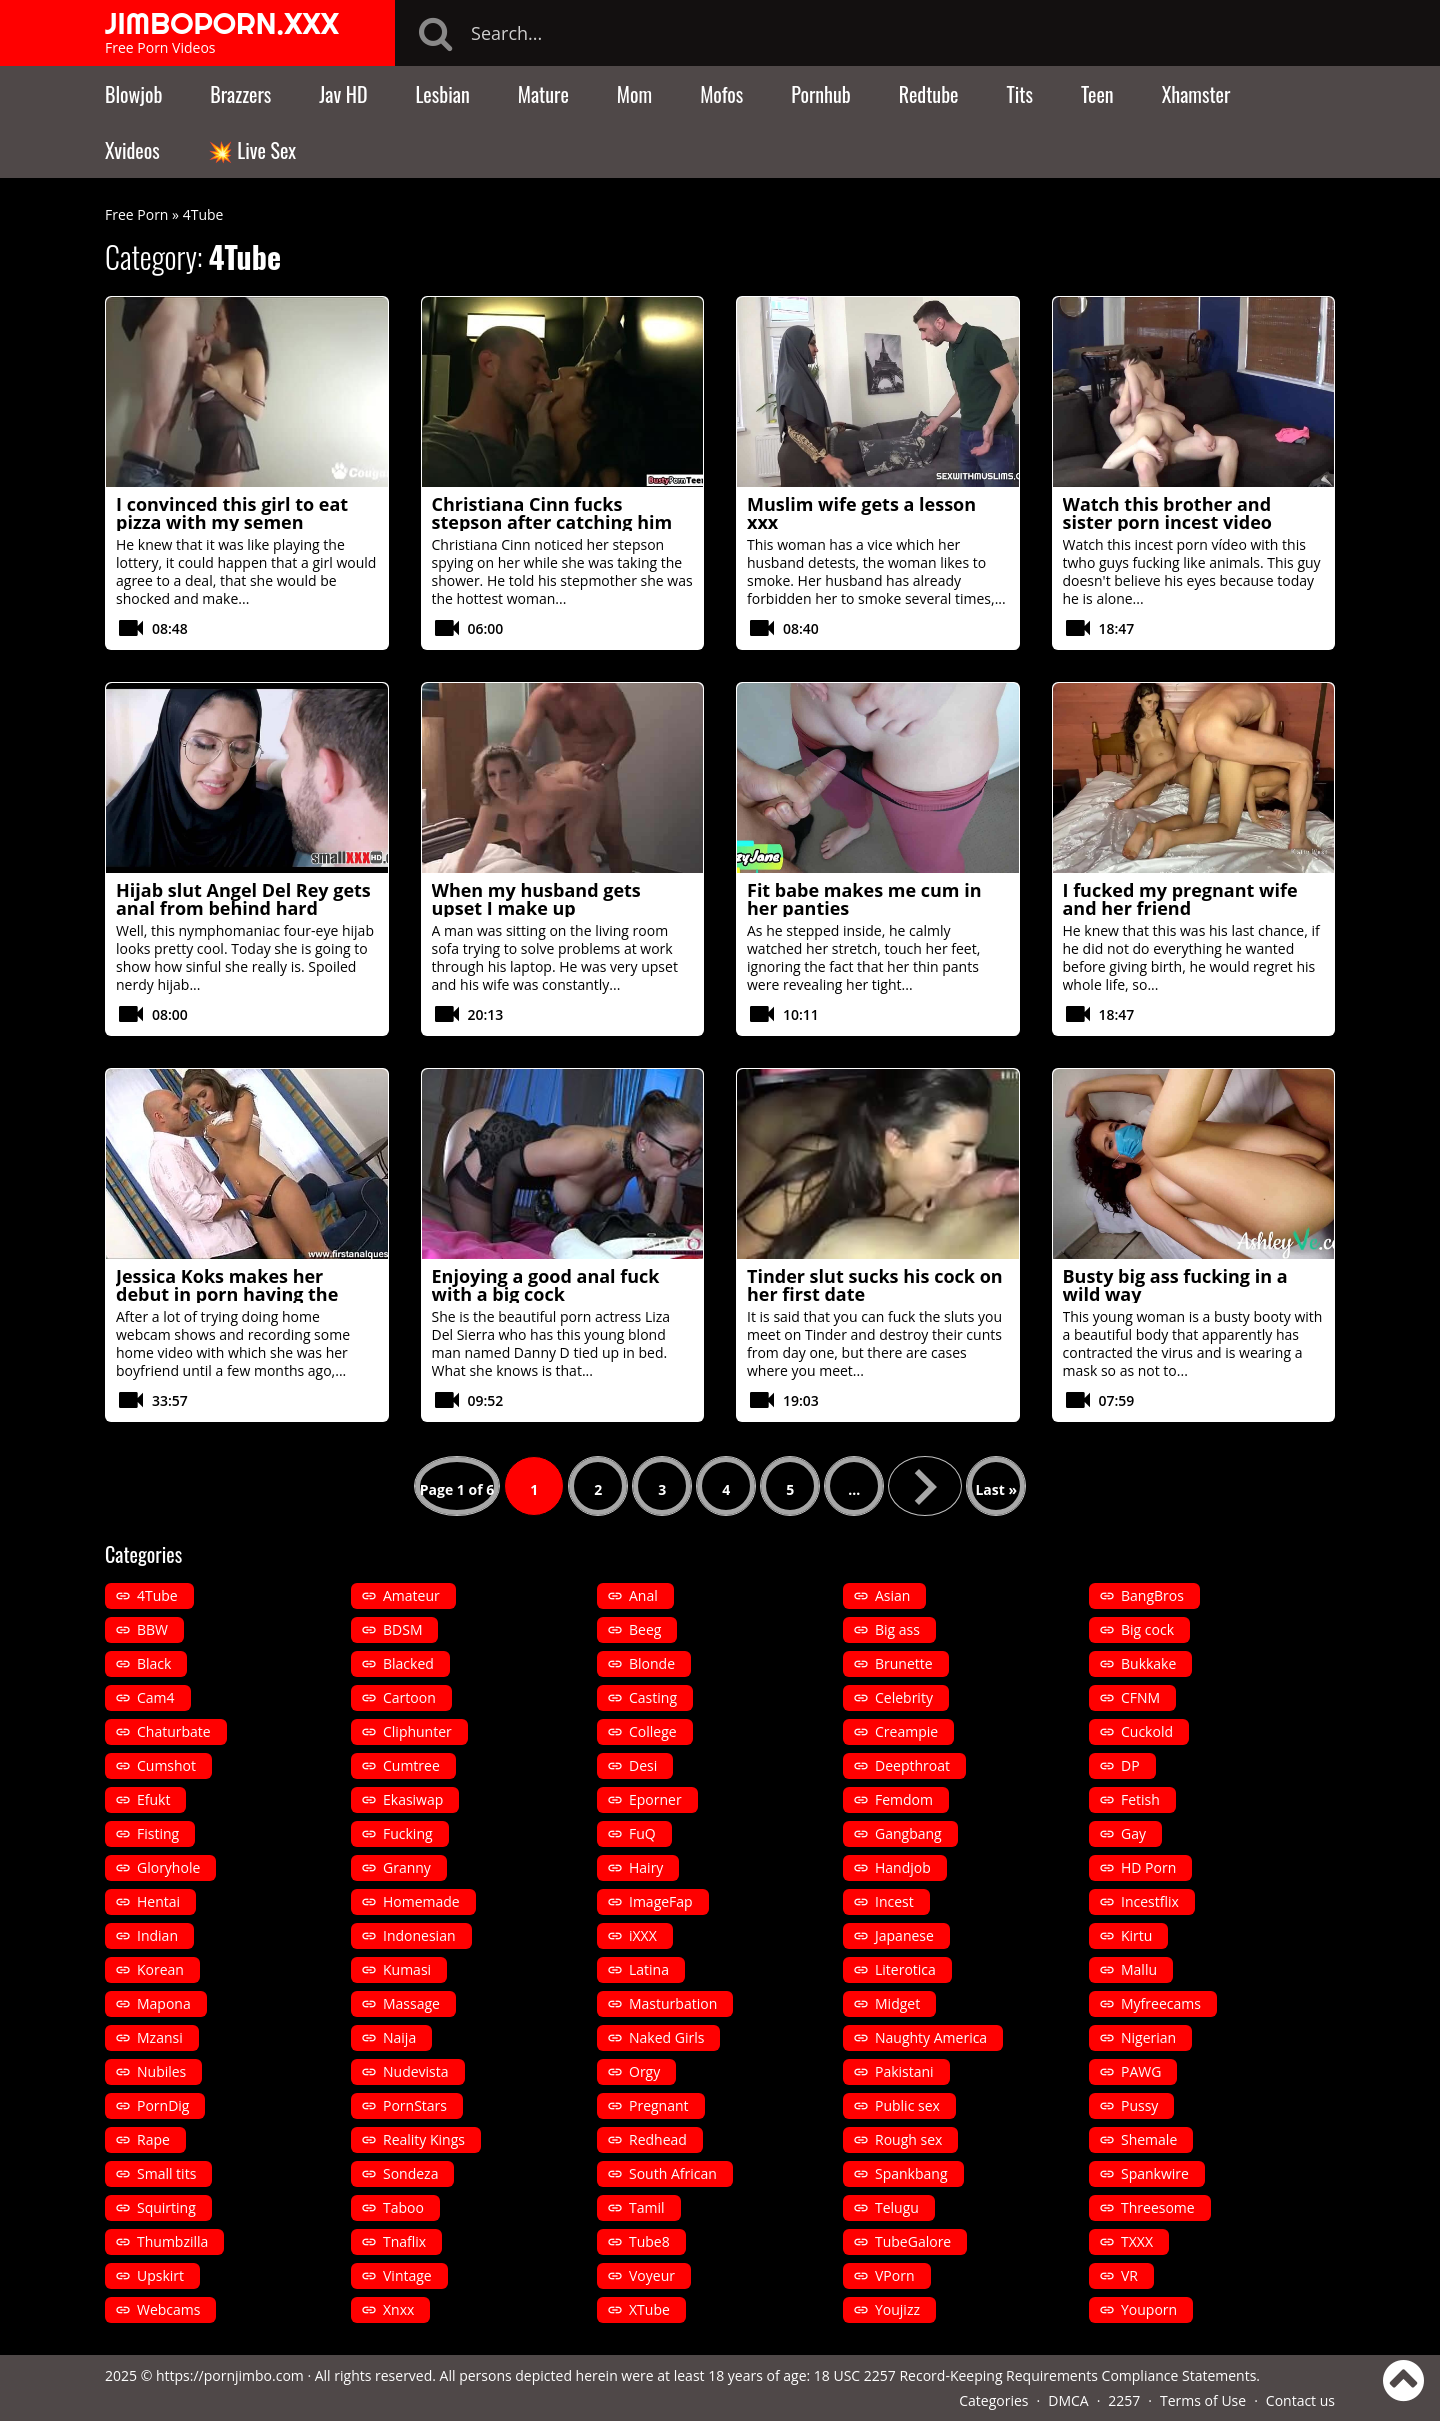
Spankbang (911, 2173)
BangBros (1152, 1595)
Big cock (1147, 1629)
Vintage (407, 2275)
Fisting (158, 1833)
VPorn (895, 2275)
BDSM (402, 1629)
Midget (897, 2003)
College (653, 1731)
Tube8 (649, 2241)
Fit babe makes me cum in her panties (864, 899)
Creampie (906, 1731)
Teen (1097, 94)
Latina (649, 1969)
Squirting (166, 2207)
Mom (634, 94)
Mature (543, 94)
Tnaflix (404, 2241)
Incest (894, 1901)
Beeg (645, 1629)
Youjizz (897, 2309)
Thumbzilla (172, 2241)
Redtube (929, 94)
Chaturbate (174, 1731)
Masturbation (673, 2003)
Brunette (904, 1663)
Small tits (166, 2173)
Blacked (408, 1663)
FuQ (642, 1833)
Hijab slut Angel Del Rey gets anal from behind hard (243, 899)
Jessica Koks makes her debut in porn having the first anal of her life (227, 1294)
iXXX (643, 1935)
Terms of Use (1203, 2400)
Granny (407, 1867)
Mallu (1139, 1969)
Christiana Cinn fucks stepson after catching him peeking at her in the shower (561, 522)
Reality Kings (424, 2139)
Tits (1020, 94)
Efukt (153, 1799)
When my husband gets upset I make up (536, 899)
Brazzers (240, 94)
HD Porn (1148, 1867)
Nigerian (1148, 2037)
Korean (160, 1969)
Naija (399, 2037)
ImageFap (661, 1901)
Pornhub (821, 94)
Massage (411, 2003)
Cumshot (166, 1765)
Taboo (403, 2207)
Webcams (168, 2309)
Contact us (1300, 2400)
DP (1130, 1765)
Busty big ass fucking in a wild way (1175, 1285)
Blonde (652, 1663)
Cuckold (1147, 1731)
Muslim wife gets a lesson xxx (861, 513)
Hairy (646, 1867)
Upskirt (160, 2275)
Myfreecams (1161, 2003)
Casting (653, 1697)
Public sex (907, 2105)
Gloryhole (168, 1867)
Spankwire (1155, 2173)
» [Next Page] (925, 1486)
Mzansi (160, 2037)
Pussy (1139, 2105)
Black (154, 1663)
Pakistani (904, 2071)
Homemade (421, 1901)
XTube (649, 2309)
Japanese (904, 1935)
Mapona (164, 2003)
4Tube (157, 1595)
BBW (152, 1629)
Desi (643, 1765)
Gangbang (908, 1833)
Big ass (897, 1629)
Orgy (644, 2071)
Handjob (903, 1867)
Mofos (721, 94)
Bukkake (1148, 1663)
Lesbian (442, 94)
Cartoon (409, 1697)
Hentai (158, 1901)
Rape (153, 2139)
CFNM (1140, 1697)
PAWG (1141, 2071)
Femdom (904, 1799)
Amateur (411, 1595)
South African (673, 2173)
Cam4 (156, 1697)
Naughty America (931, 2037)
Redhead (658, 2139)
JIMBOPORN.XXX (222, 23)
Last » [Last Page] (996, 1489)
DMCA (1068, 2400)
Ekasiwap (413, 1799)
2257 (1124, 2400)
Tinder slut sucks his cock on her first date (875, 1285)
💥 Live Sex (252, 150)
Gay (1133, 1833)
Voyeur (652, 2275)
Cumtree (411, 1765)
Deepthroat (912, 1765)
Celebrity (904, 1697)
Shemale (1149, 2139)
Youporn (1149, 2309)
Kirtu (1136, 1935)
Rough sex (908, 2139)
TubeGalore (913, 2241)
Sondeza (410, 2173)
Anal (643, 1595)
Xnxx (398, 2309)
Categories (993, 2400)
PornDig (163, 2105)
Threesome (1158, 2207)
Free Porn (136, 214)
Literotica (905, 1969)
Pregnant (659, 2105)
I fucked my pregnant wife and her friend (1180, 899)
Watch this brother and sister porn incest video (1167, 513)
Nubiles (161, 2071)
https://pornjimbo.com (230, 2375)
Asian (892, 1595)
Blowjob (133, 94)
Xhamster (1196, 94)
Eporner (655, 1799)
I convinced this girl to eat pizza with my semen (232, 513)
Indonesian (419, 1935)
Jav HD (343, 94)
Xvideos (132, 150)
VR (1129, 2275)
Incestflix (1150, 1901)
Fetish (1140, 1799)
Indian (157, 1935)
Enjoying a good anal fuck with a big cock (546, 1285)
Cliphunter (417, 1731)
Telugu (897, 2207)
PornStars (415, 2105)
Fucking (408, 1833)
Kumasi (407, 1969)
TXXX (1137, 2241)
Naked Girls (666, 2037)
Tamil (647, 2207)
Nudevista (416, 2071)
